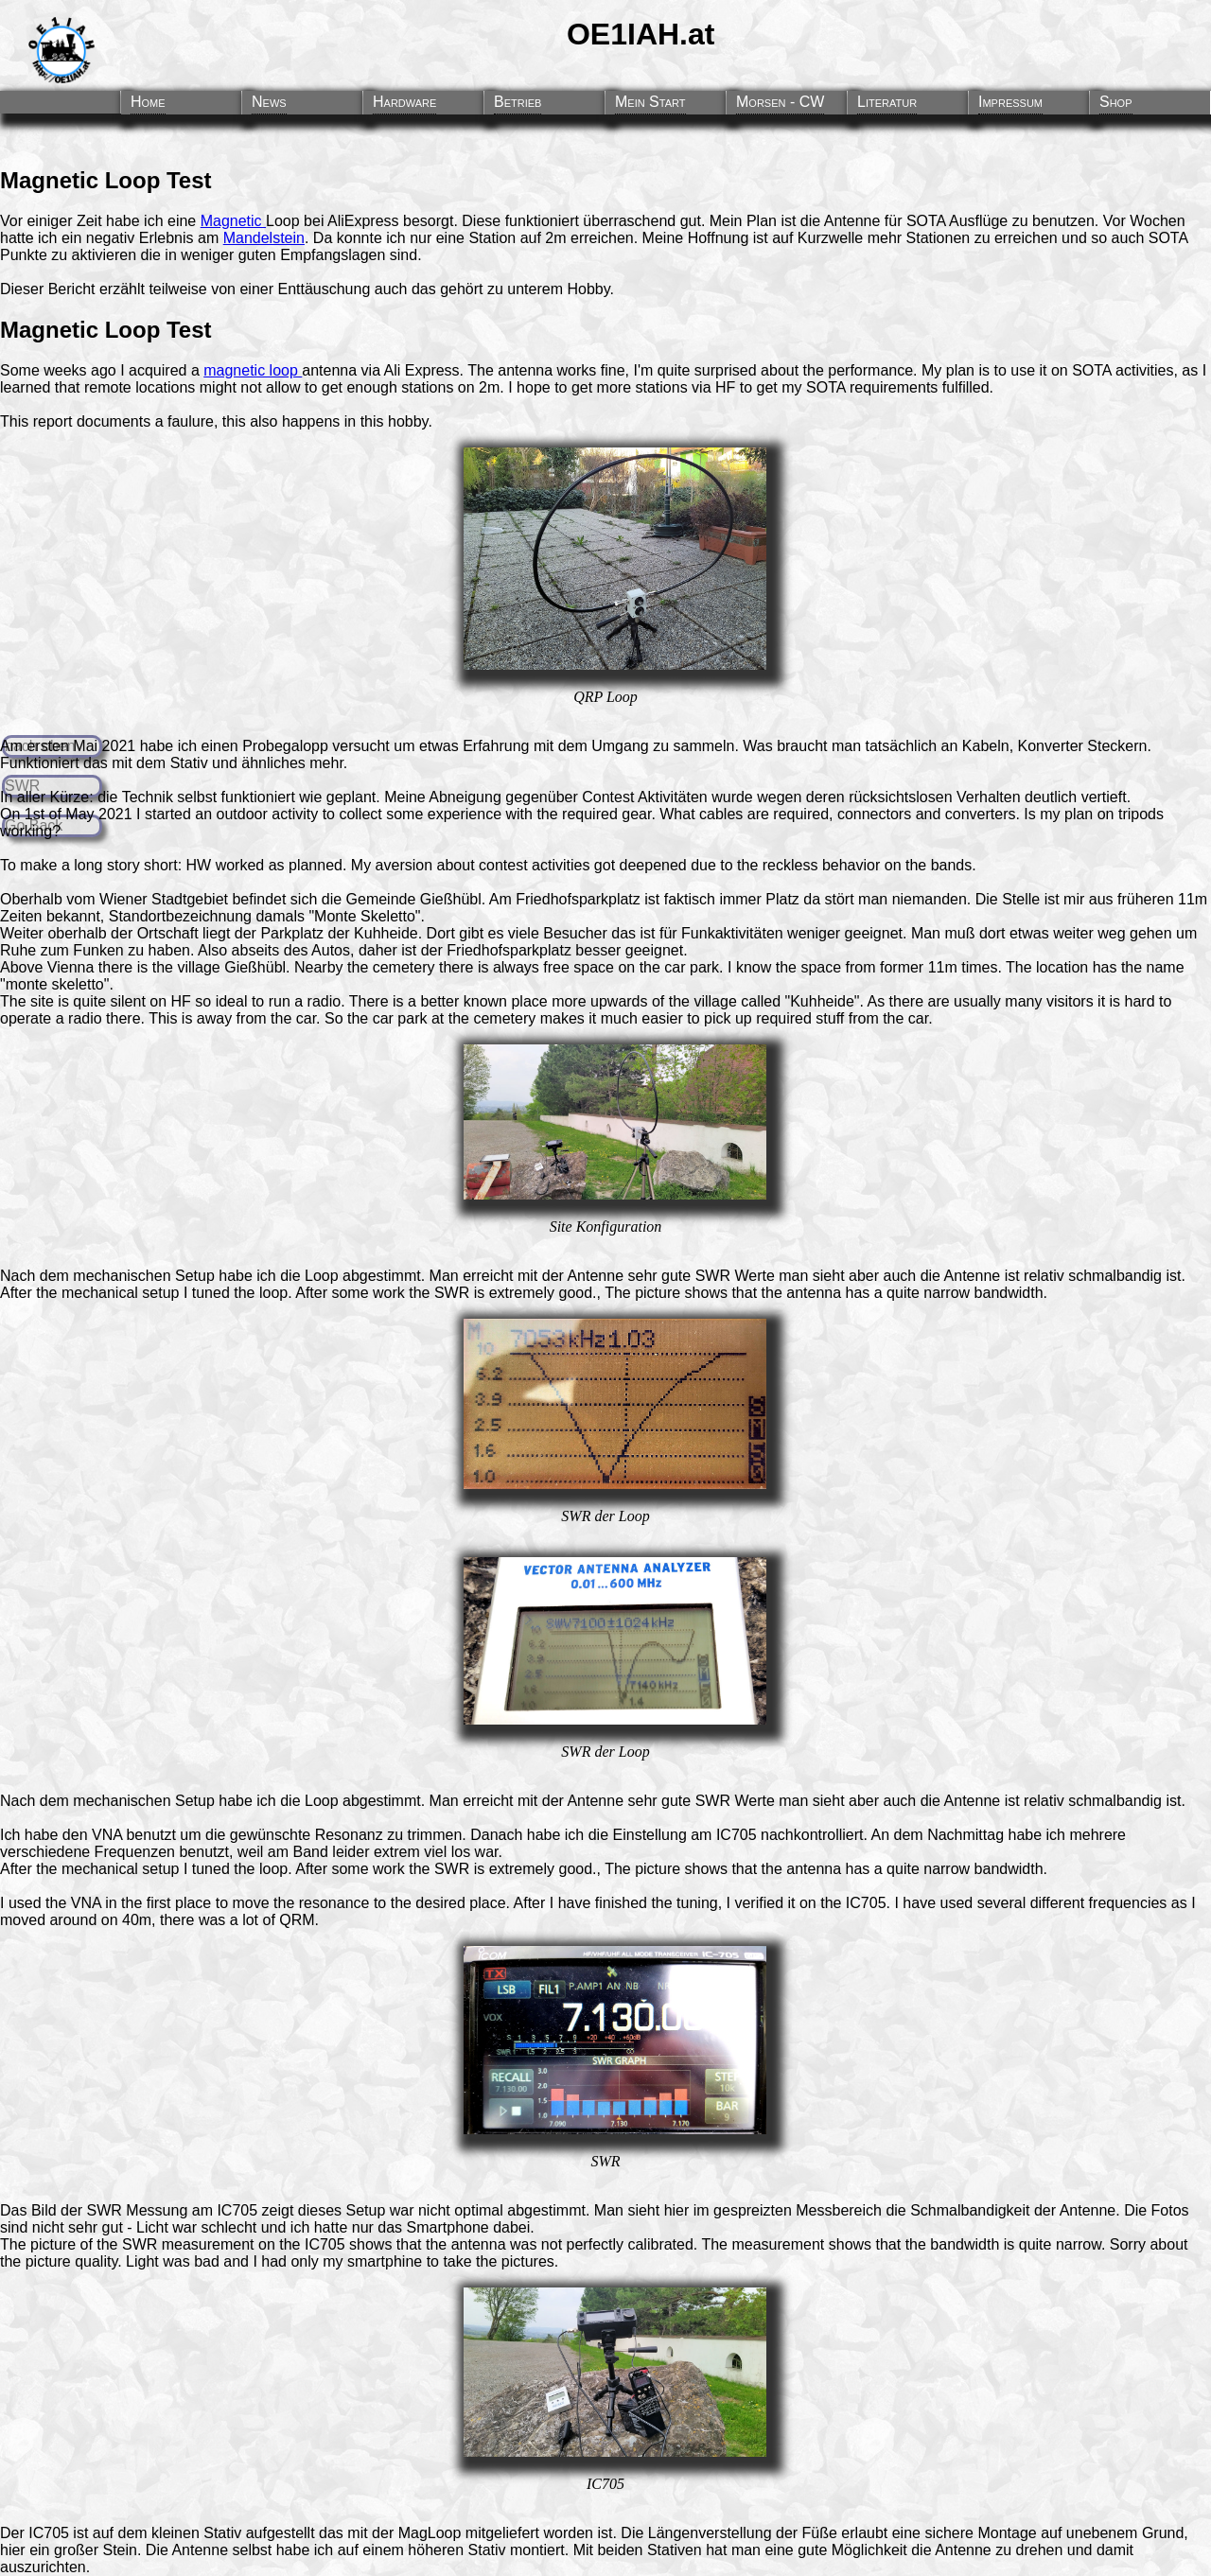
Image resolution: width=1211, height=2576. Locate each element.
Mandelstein (264, 238)
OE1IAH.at (640, 34)
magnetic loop (252, 370)
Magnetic (233, 221)
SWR (712, 1276)
